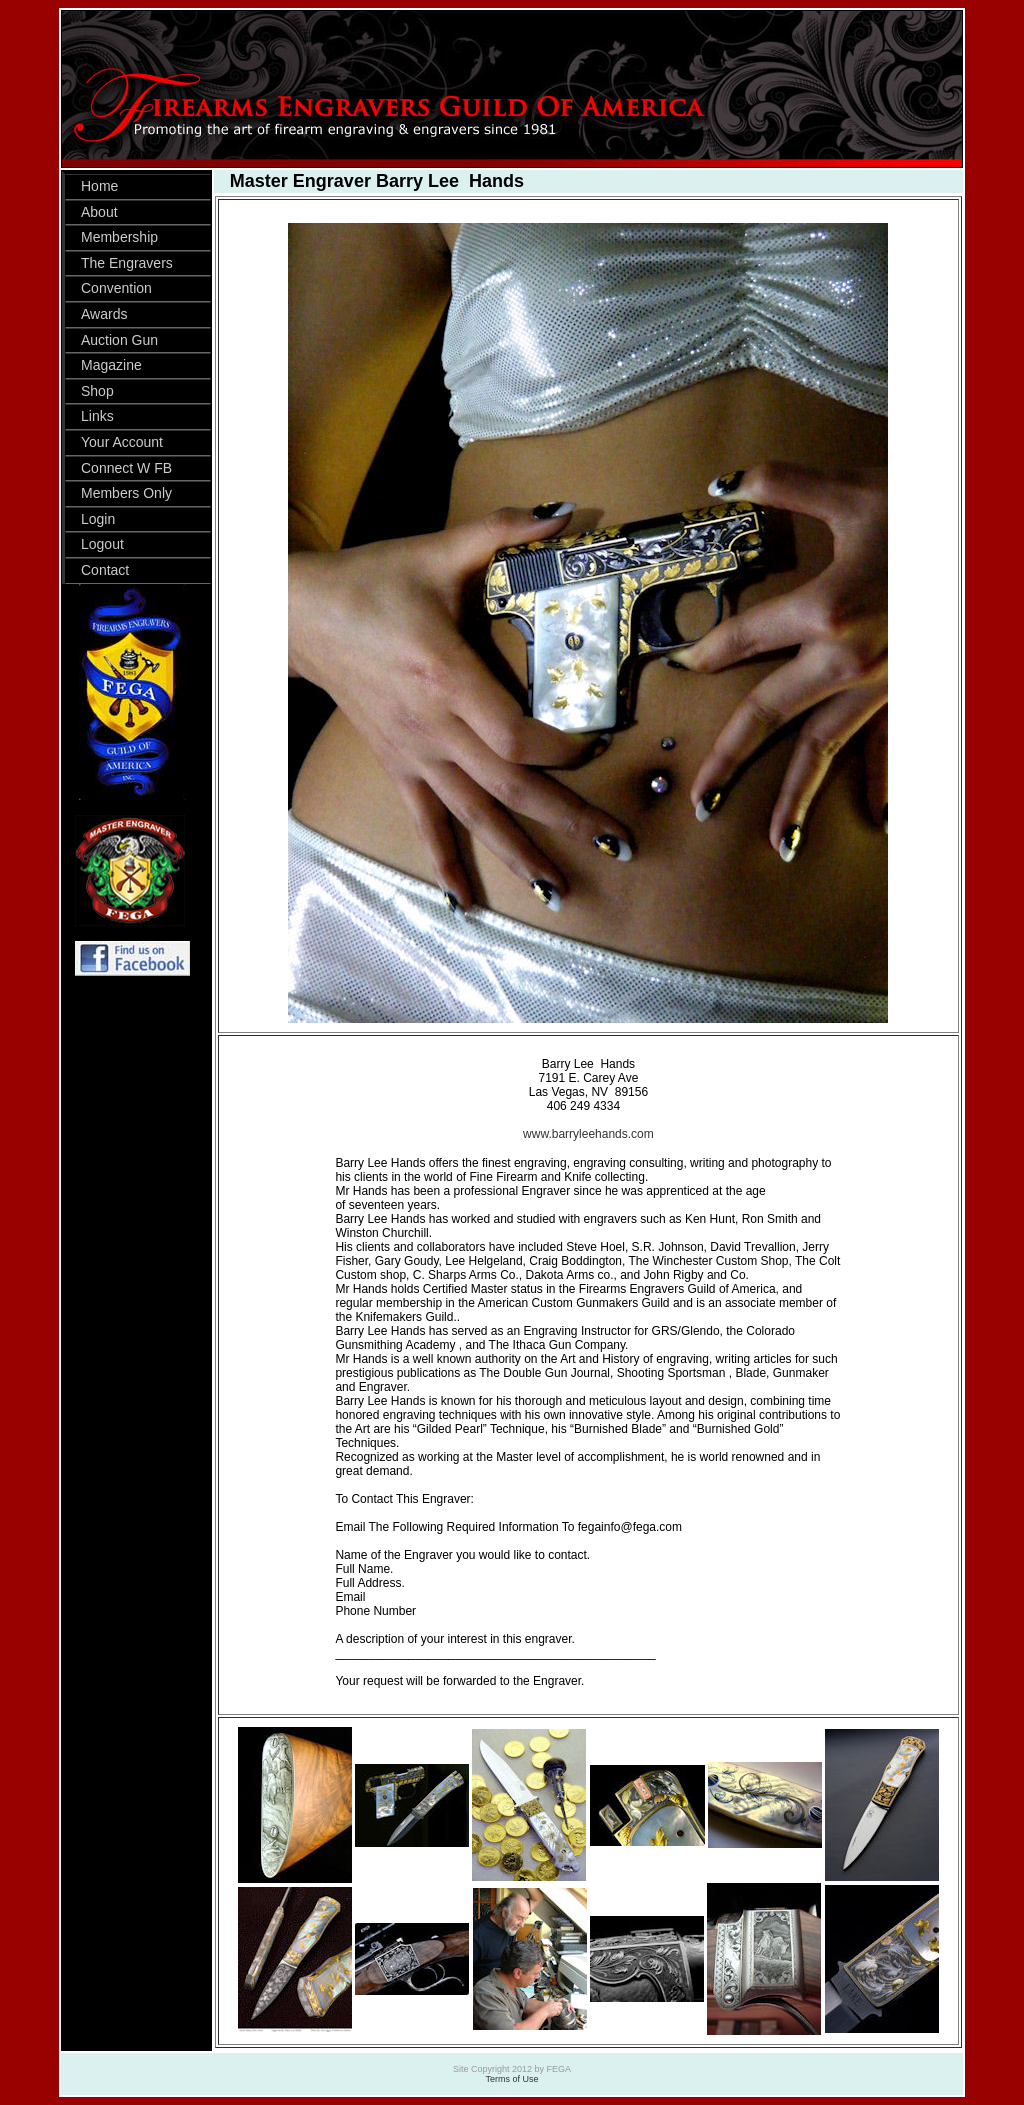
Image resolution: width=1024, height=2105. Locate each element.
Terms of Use (511, 2079)
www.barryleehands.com (588, 1134)
